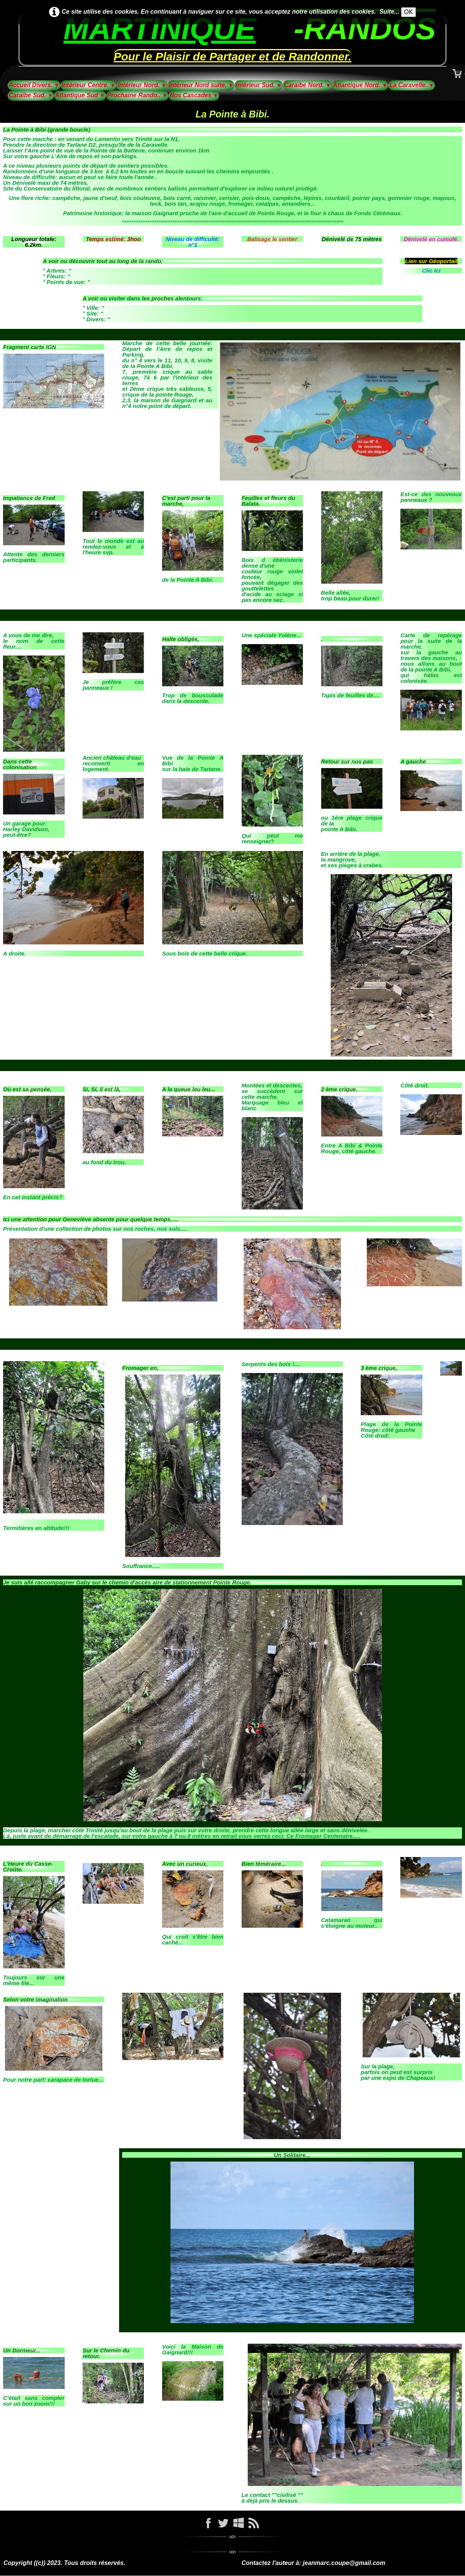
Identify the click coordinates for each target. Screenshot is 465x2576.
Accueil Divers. (34, 85)
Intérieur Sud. (259, 85)
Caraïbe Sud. (31, 95)
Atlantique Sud (80, 95)
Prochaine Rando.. (137, 95)
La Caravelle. (411, 85)
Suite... (389, 11)
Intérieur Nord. (142, 85)
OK (408, 12)
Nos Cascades (194, 95)
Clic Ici (431, 270)
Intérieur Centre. (89, 85)
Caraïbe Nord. (307, 85)
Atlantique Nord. (360, 85)
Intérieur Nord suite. (201, 85)
